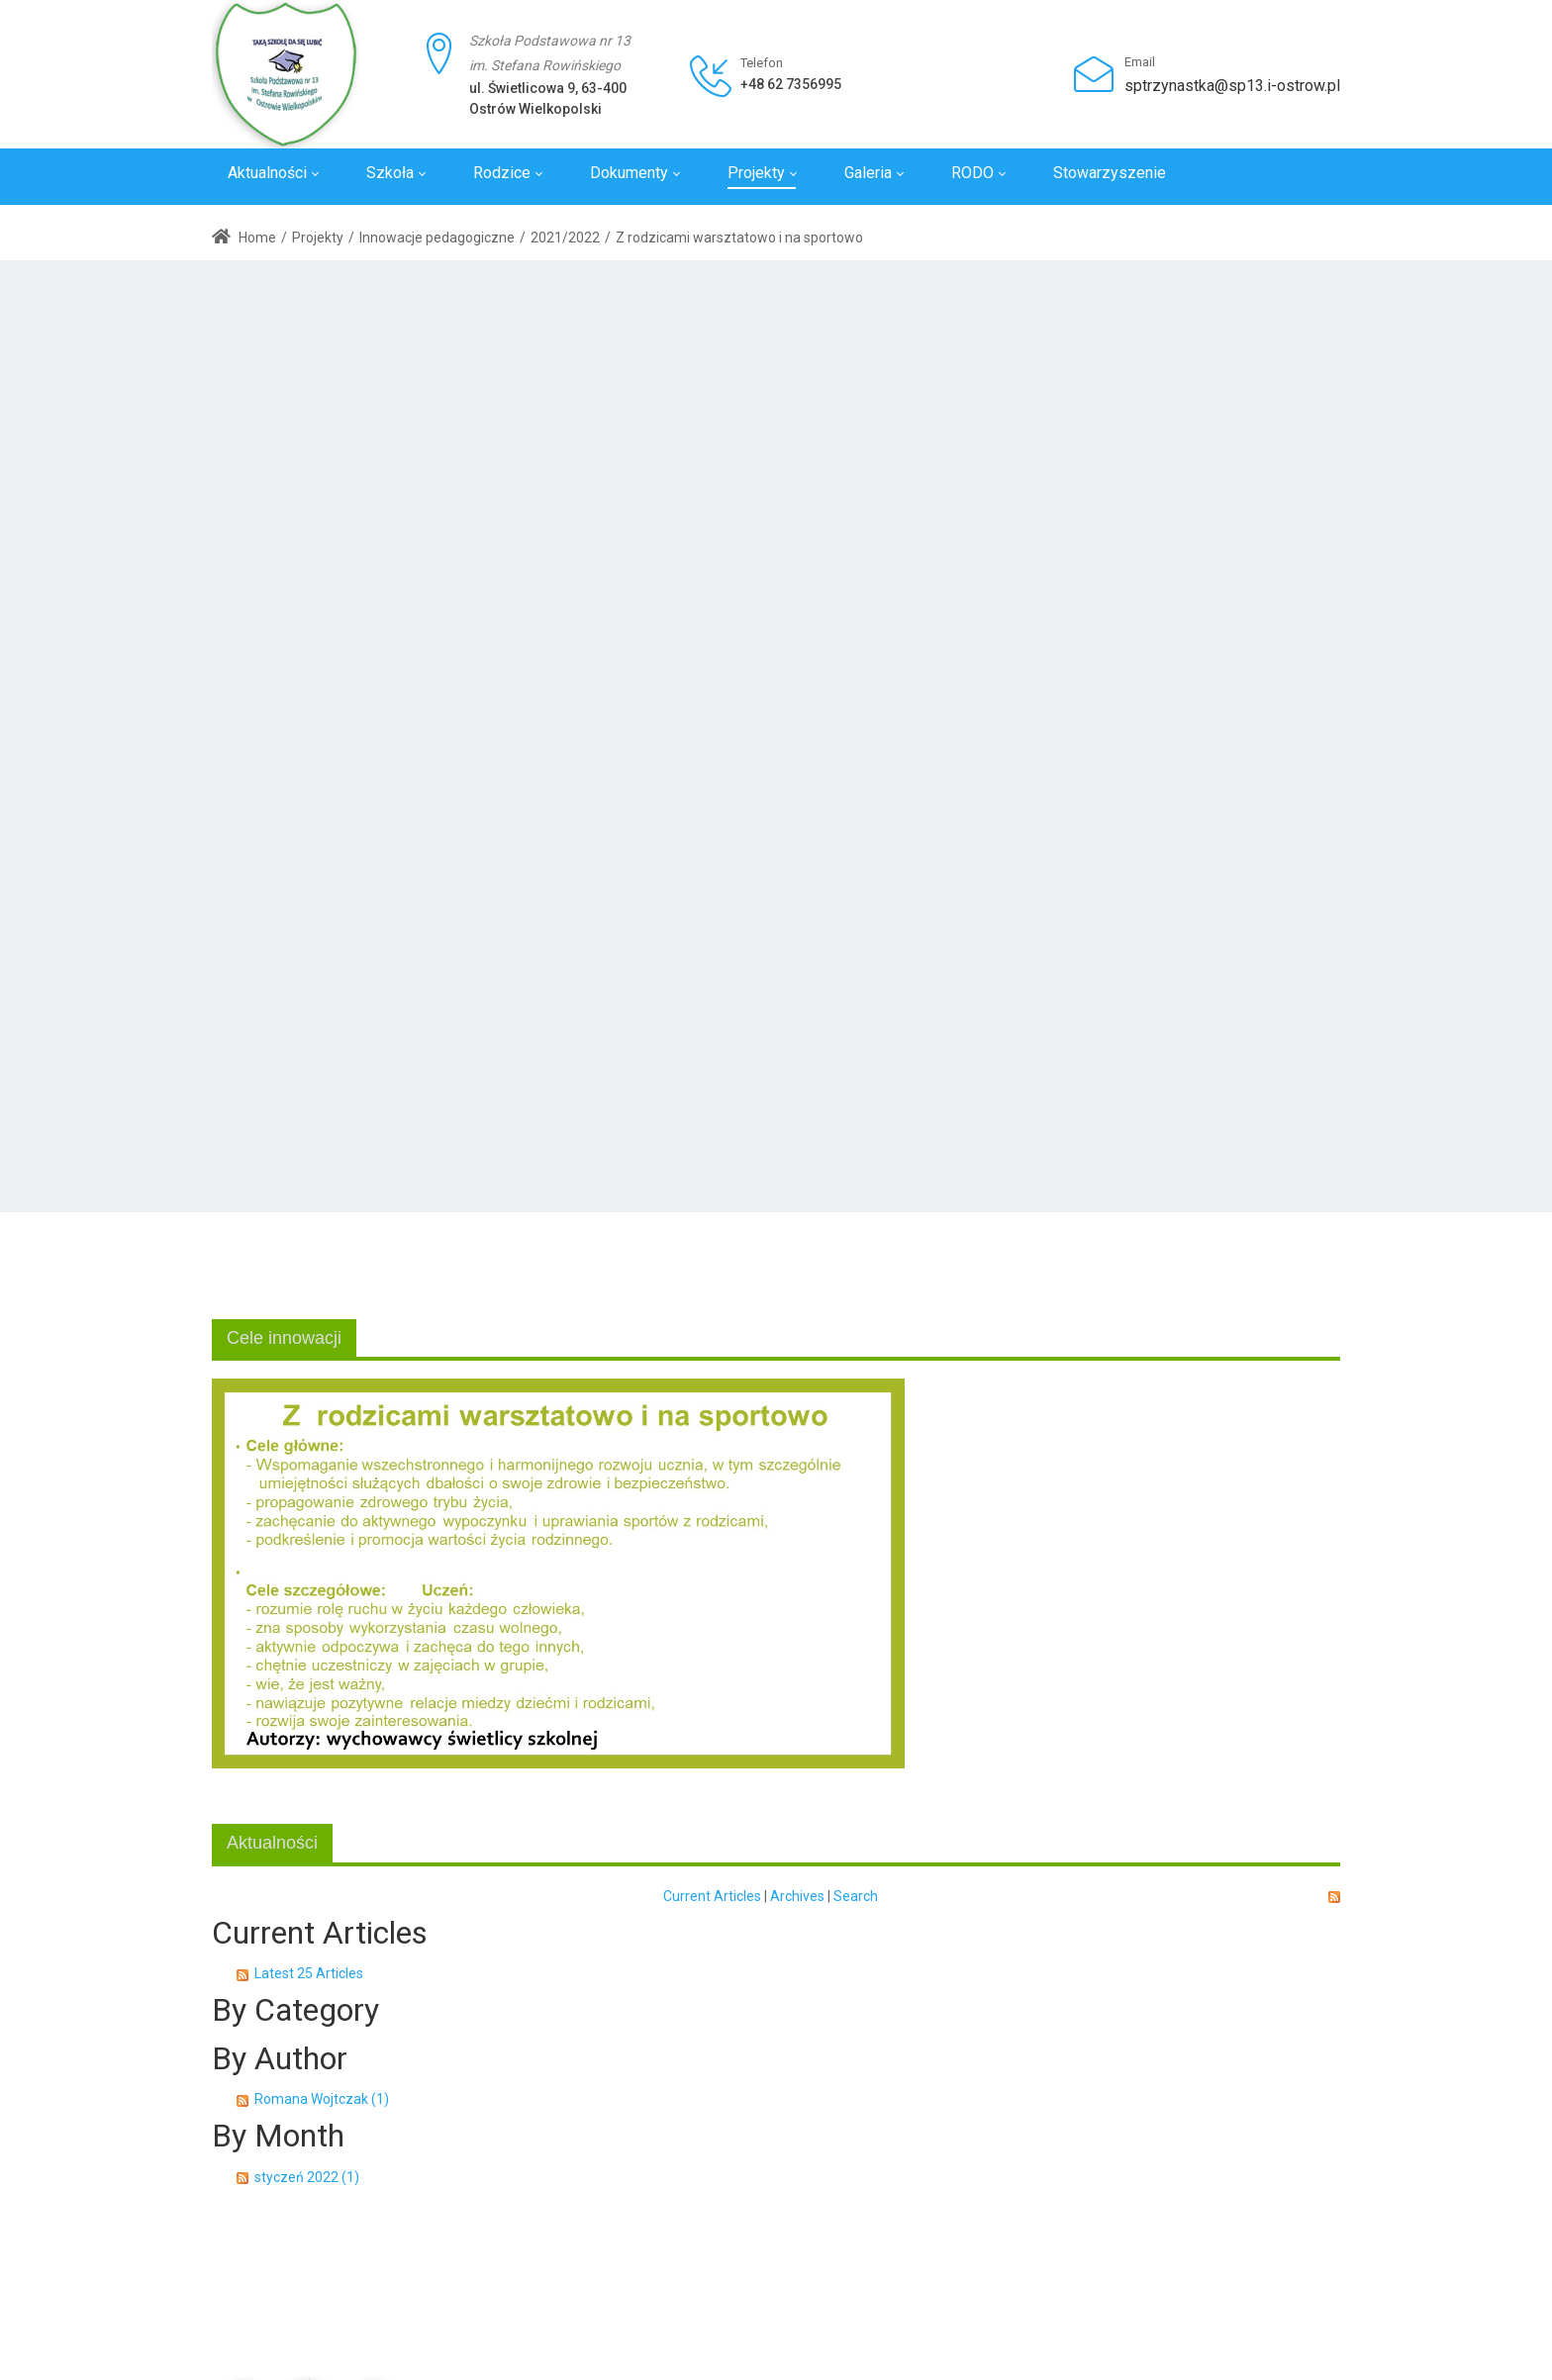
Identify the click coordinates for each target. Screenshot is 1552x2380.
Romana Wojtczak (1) (321, 2099)
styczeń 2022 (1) (306, 2177)
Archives (797, 1896)
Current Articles (712, 1896)
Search (855, 1896)
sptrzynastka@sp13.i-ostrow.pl (1232, 85)
